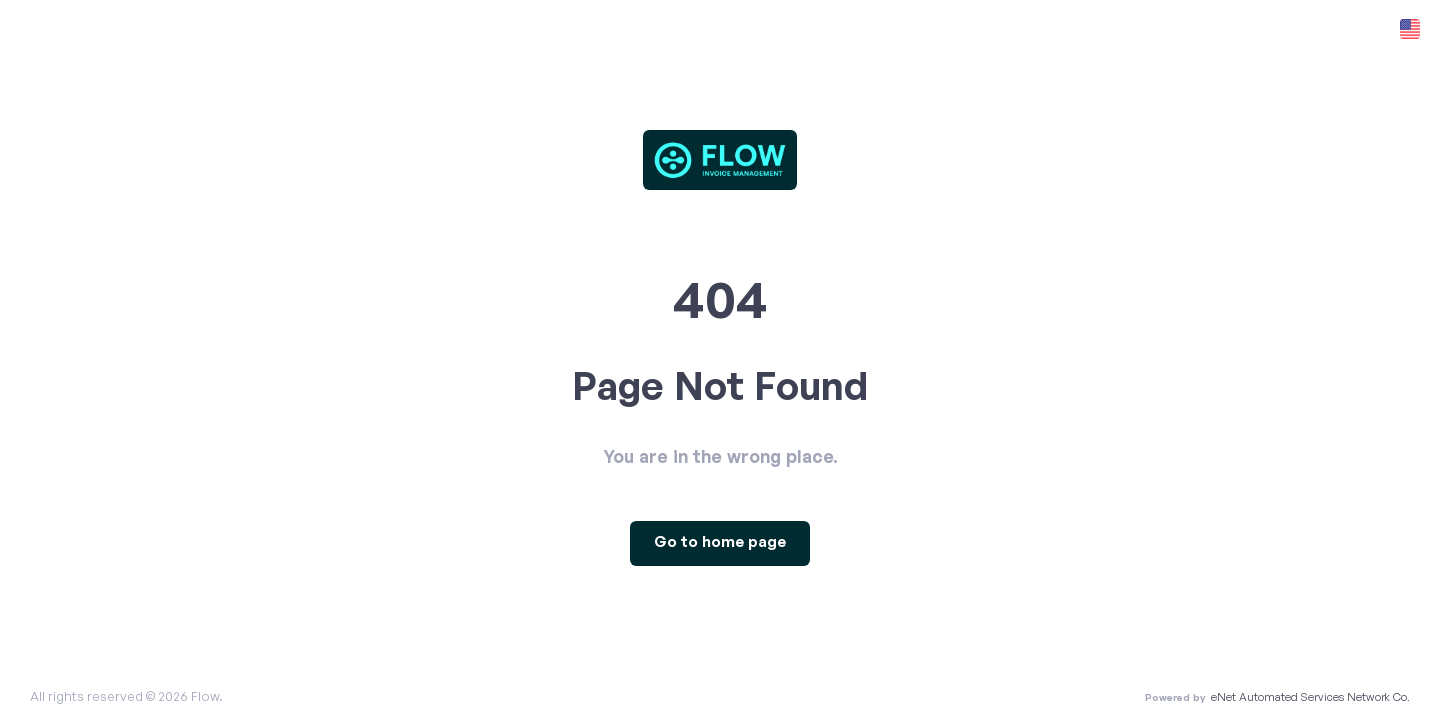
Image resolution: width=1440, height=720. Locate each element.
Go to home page (720, 542)
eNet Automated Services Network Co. (1310, 697)
